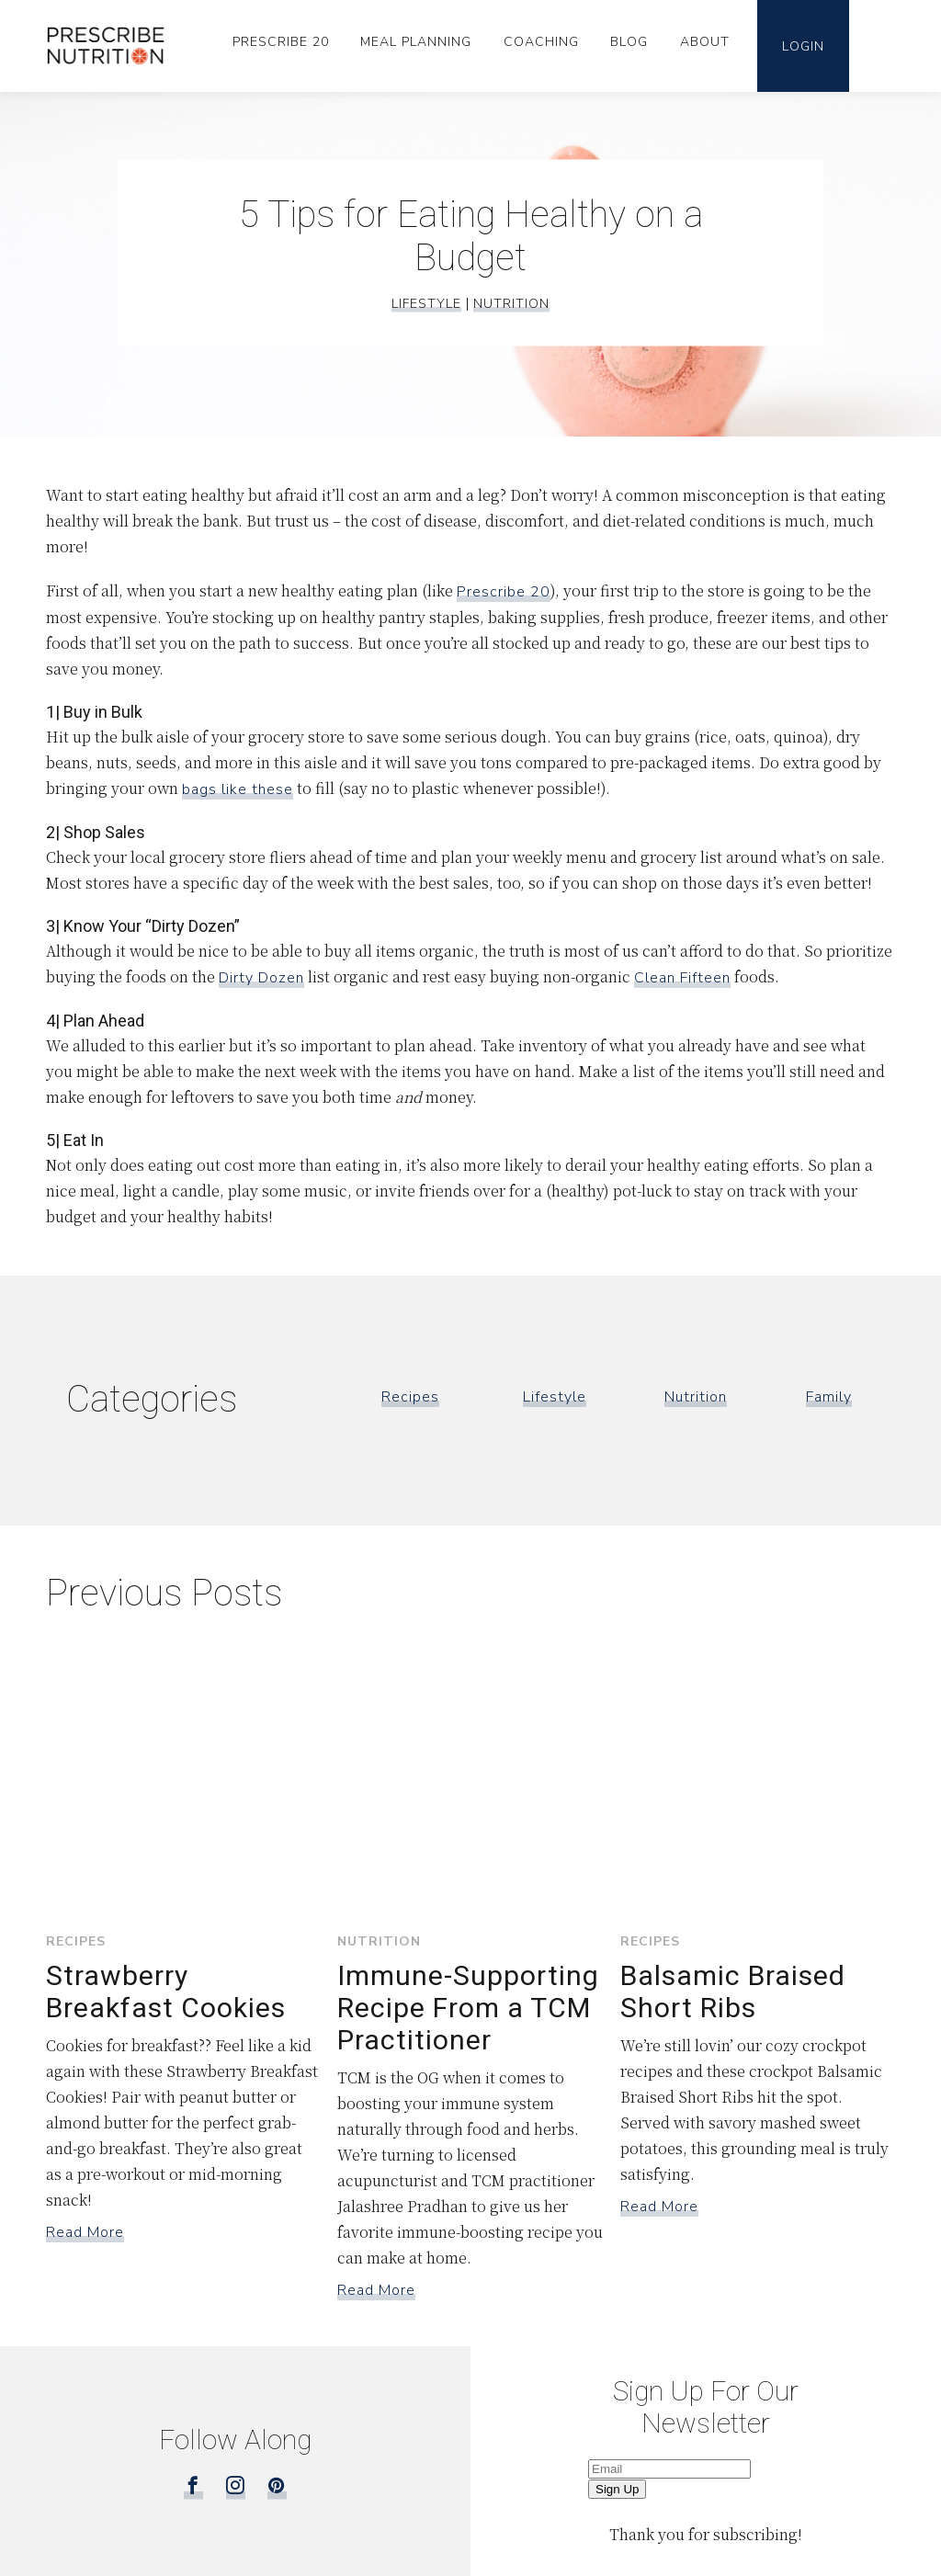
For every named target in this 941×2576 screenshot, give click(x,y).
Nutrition (511, 303)
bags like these (237, 789)
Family (829, 1397)
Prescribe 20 (280, 42)
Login (803, 46)
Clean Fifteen (682, 978)
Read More (85, 2232)
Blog (629, 42)
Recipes (410, 1397)
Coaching (541, 42)
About (705, 42)
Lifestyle (426, 303)
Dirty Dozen (261, 978)
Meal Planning (415, 42)
